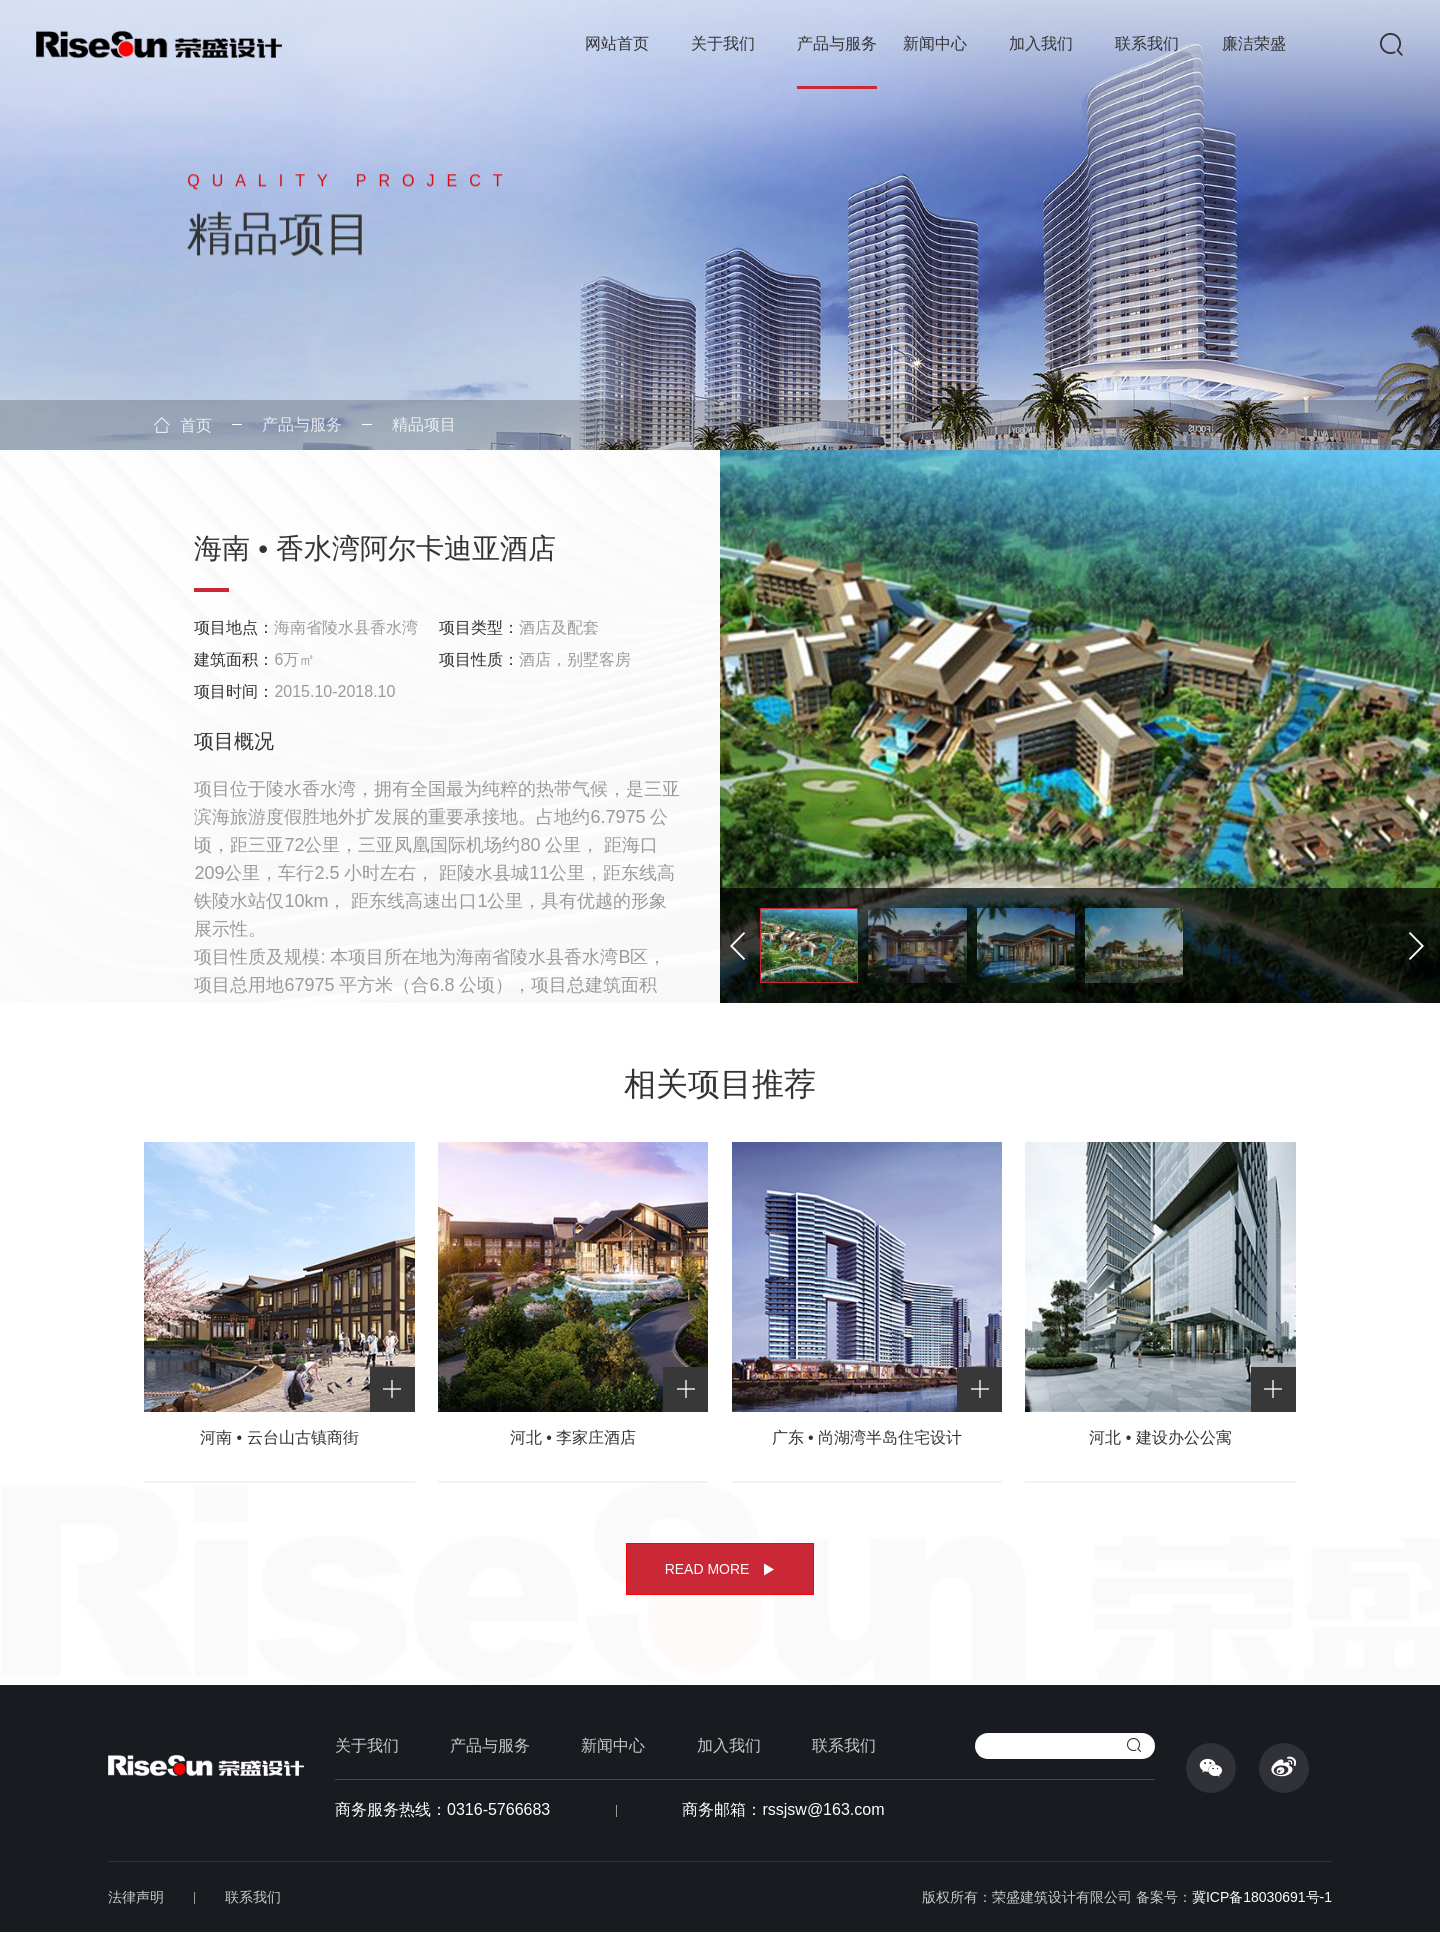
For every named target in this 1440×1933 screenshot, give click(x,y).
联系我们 (1147, 43)
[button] (1421, 946)
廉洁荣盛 (1254, 43)
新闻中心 (935, 43)
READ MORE (720, 1569)
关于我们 (723, 43)
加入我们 (1041, 43)
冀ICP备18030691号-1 (1262, 1897)
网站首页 (617, 43)
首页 (183, 425)
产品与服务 (837, 43)
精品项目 (424, 424)
